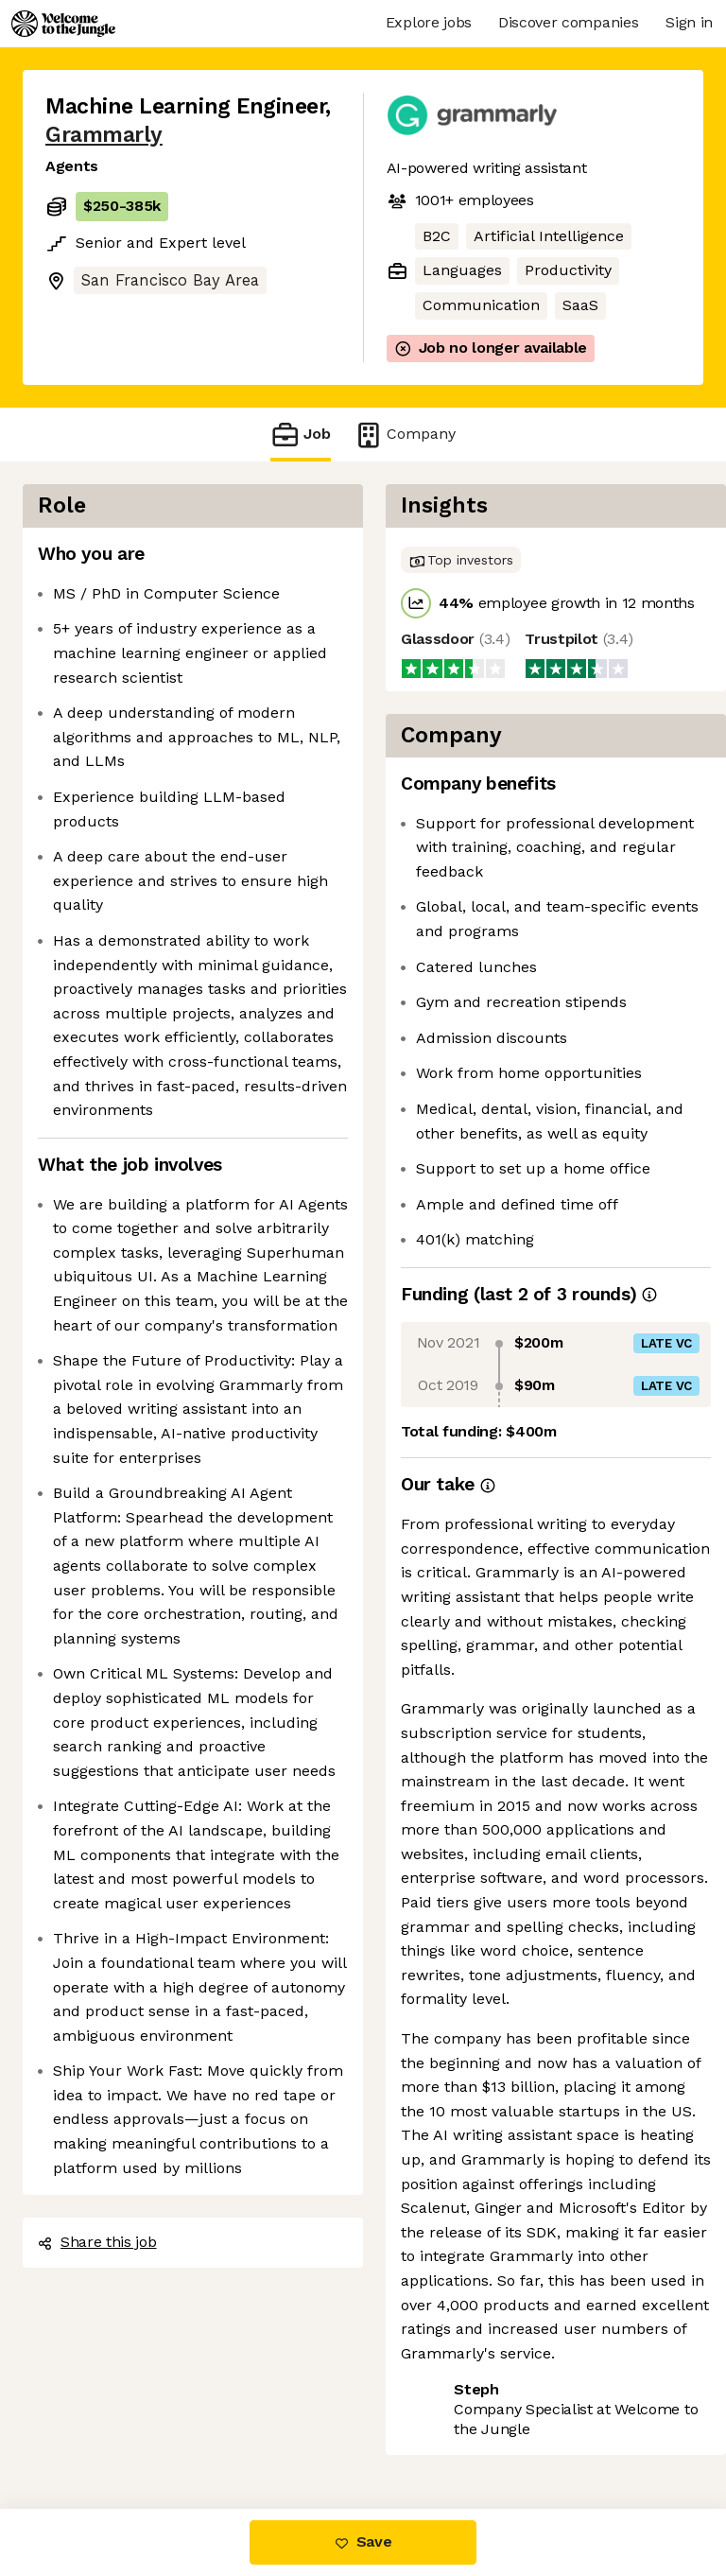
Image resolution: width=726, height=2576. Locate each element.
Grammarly (104, 135)
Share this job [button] (97, 2242)
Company (405, 434)
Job (300, 434)
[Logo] (63, 23)
